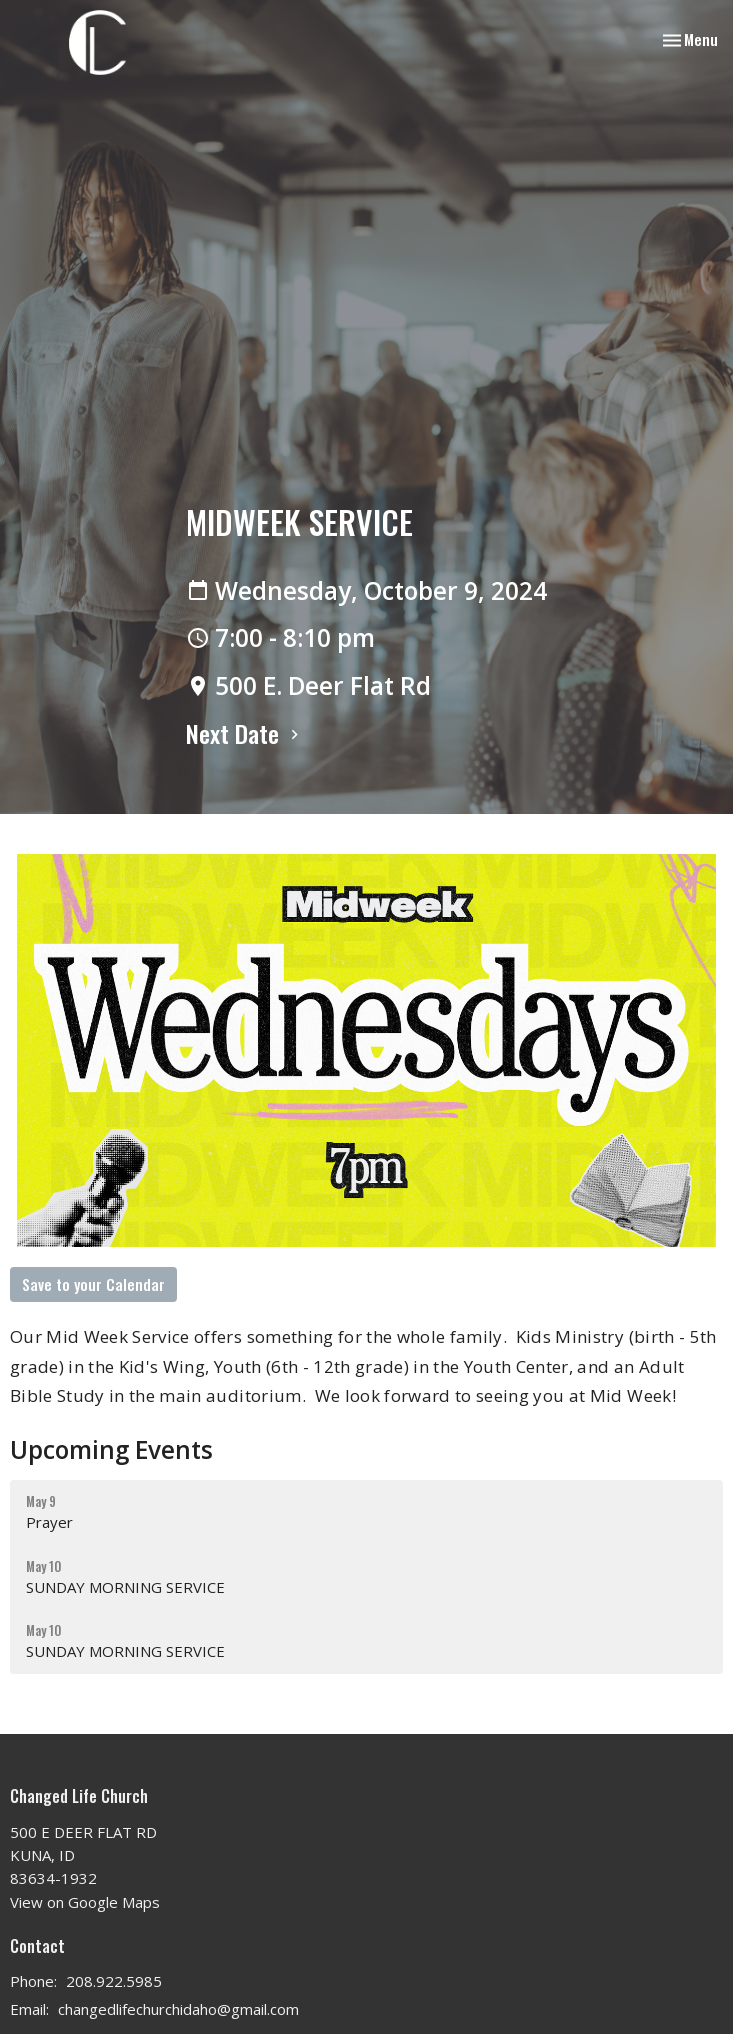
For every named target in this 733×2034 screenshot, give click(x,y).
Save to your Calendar (93, 1284)
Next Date (245, 733)
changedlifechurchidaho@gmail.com (178, 2009)
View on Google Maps (85, 1902)
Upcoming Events (111, 1449)
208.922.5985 (114, 1981)
